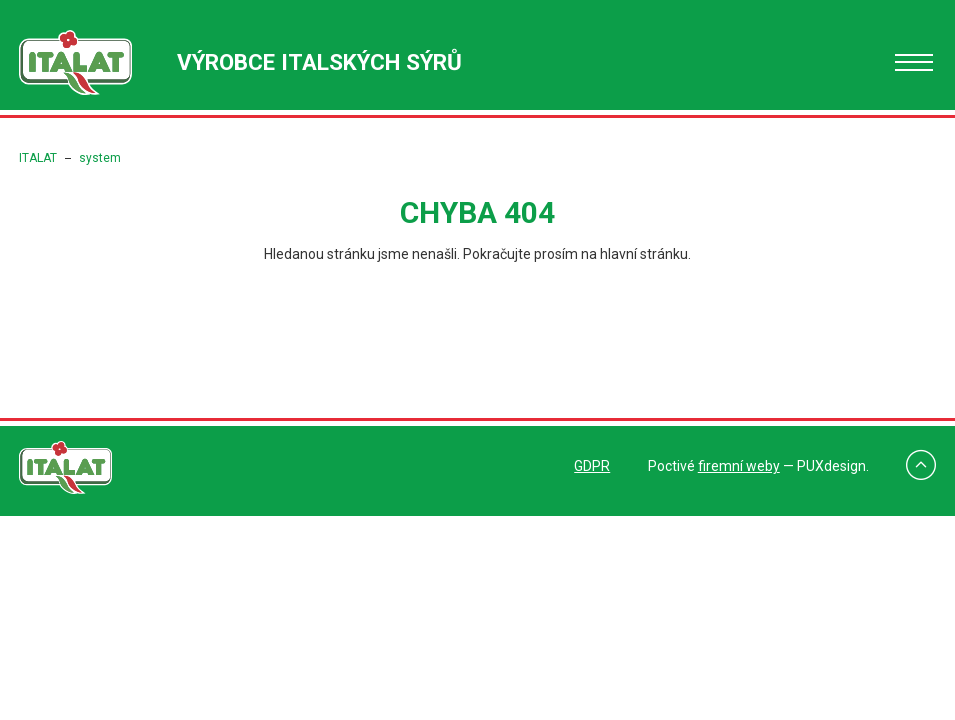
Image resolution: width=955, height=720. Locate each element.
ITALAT (38, 158)
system (100, 158)
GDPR (592, 466)
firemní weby (739, 466)
